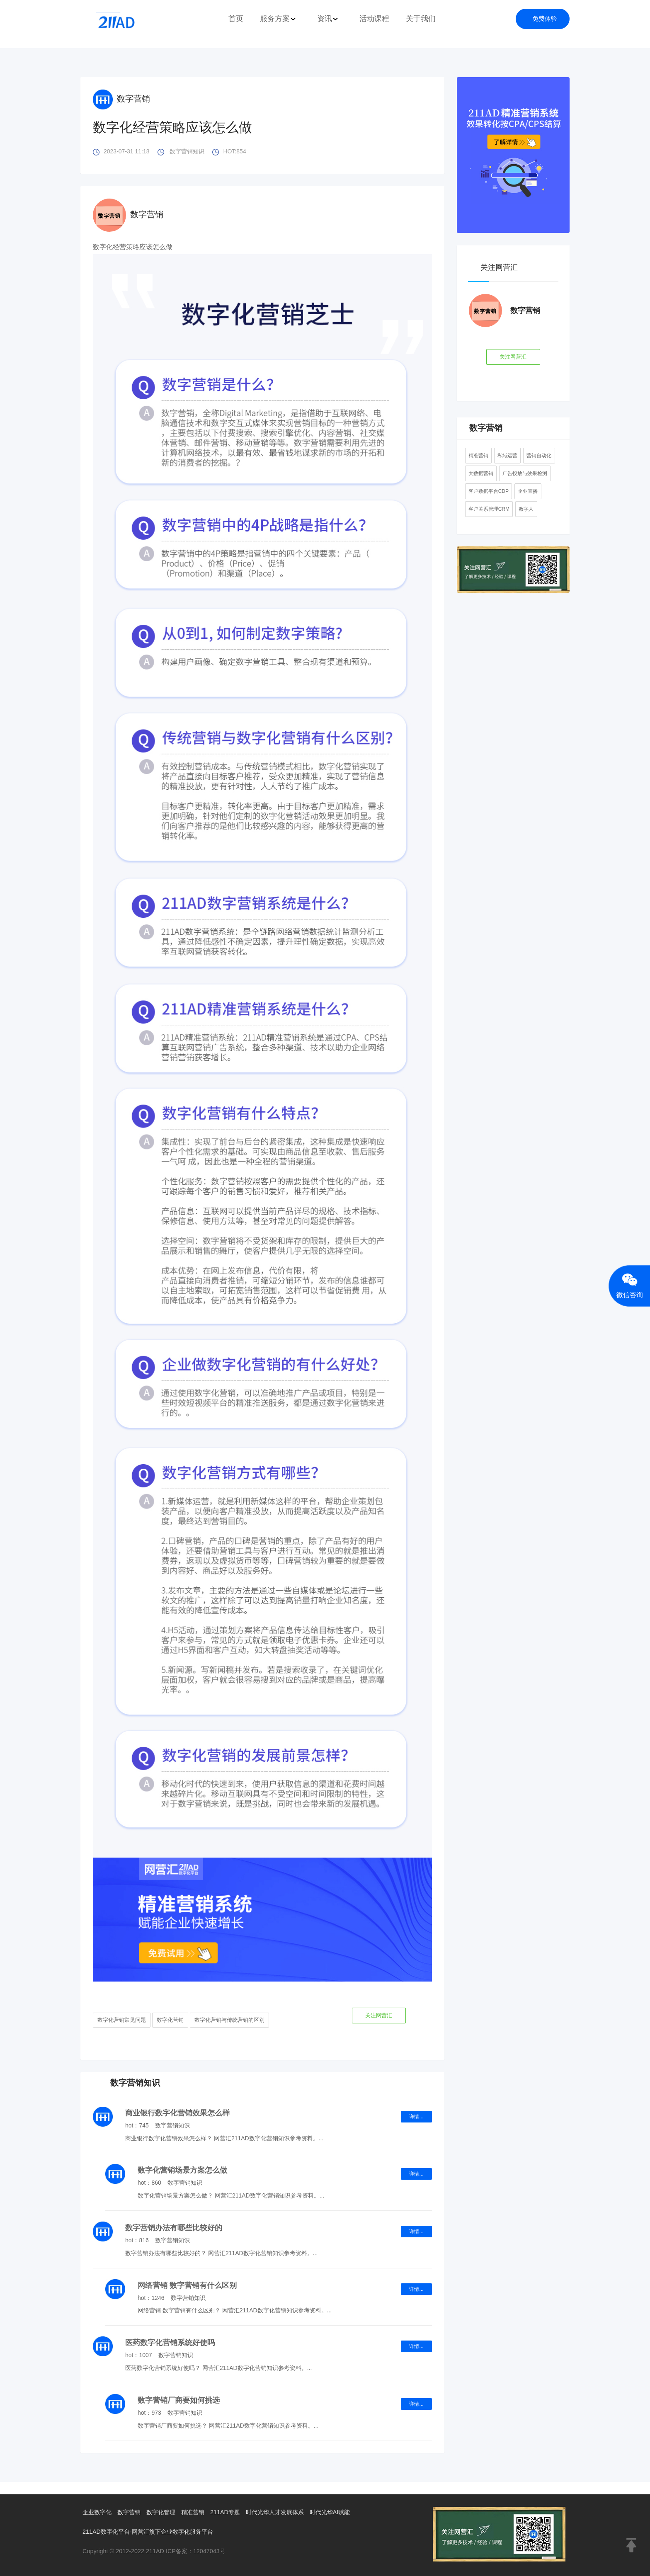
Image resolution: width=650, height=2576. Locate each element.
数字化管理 (165, 2510)
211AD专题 (233, 2510)
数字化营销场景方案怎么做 (182, 2168)
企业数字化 (98, 2510)
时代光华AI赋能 (344, 2510)
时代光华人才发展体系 (286, 2510)
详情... (416, 2115)
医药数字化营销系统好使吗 (170, 2341)
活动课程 (374, 19)
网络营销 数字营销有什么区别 (187, 2284)
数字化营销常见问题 (121, 2019)
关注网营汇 (378, 2015)
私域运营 (507, 454)
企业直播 (528, 489)
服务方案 (278, 19)
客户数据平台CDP (488, 489)
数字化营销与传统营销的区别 (229, 2019)
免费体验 (544, 18)
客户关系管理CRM (488, 507)
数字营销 (121, 98)
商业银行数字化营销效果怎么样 (177, 2111)
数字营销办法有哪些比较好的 (173, 2226)
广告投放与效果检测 (524, 472)
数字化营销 (170, 2019)
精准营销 (478, 454)
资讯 (328, 19)
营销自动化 (538, 454)
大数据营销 (480, 472)
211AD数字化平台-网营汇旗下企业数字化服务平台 (152, 2529)
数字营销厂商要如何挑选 (179, 2399)
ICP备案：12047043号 (197, 2549)
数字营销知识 (187, 151)
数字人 (526, 507)
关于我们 (421, 19)
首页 (235, 19)
